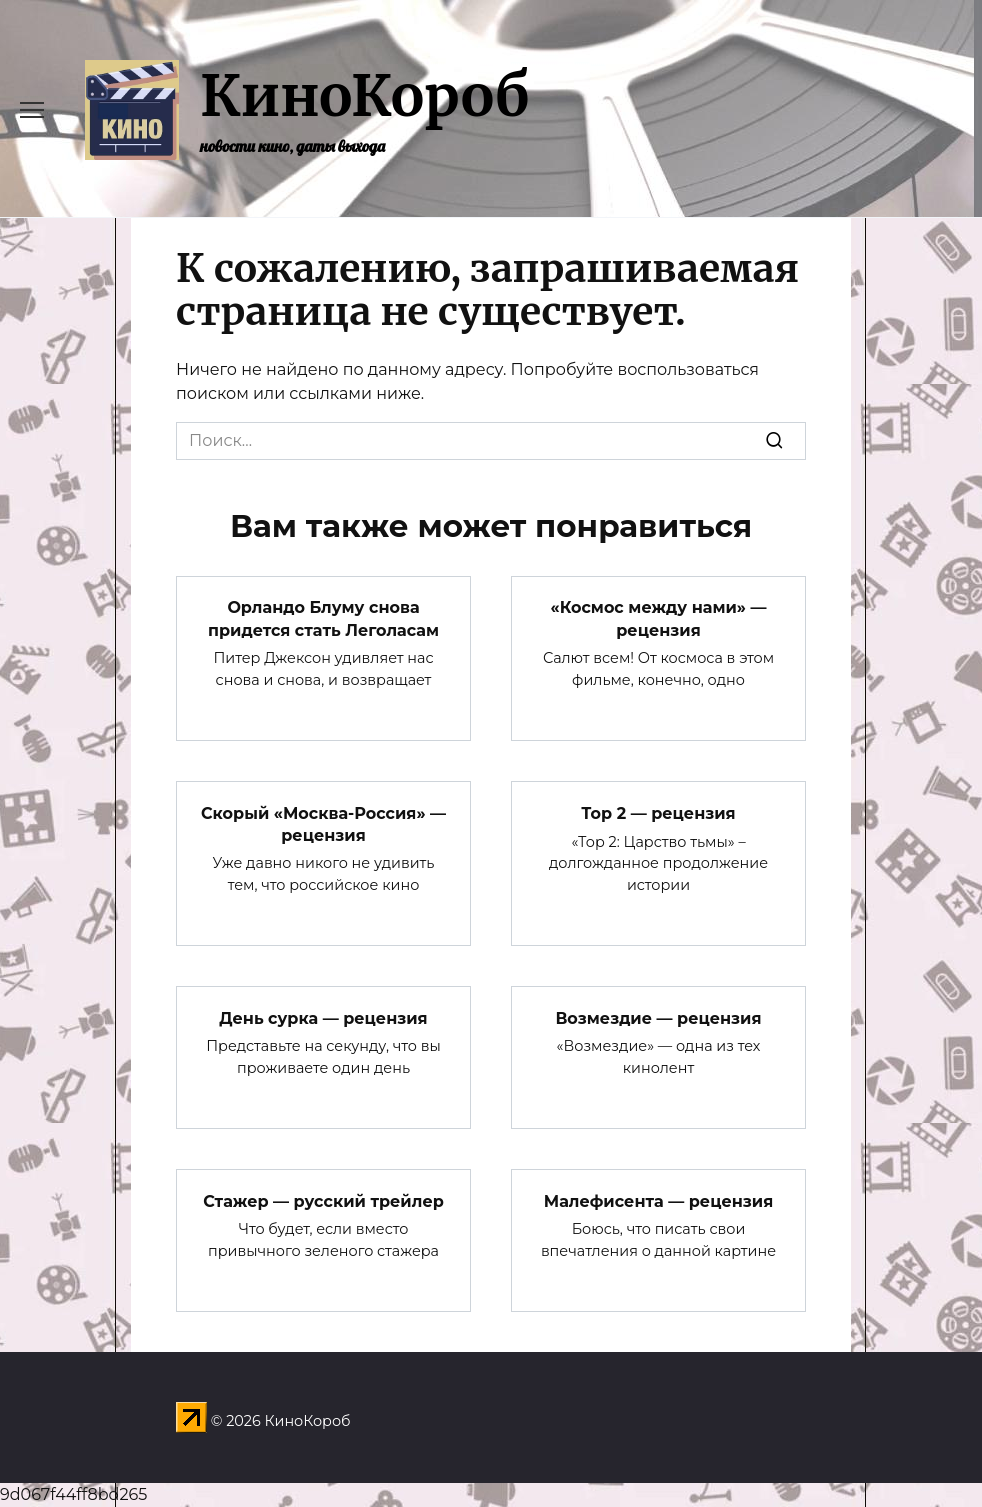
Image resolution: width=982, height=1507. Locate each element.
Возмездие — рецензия (658, 1017)
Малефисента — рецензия (658, 1200)
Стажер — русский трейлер (323, 1200)
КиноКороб (364, 96)
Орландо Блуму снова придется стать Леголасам (323, 618)
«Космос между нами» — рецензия (659, 618)
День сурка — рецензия (323, 1017)
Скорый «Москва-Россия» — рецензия (323, 823)
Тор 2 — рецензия (658, 812)
